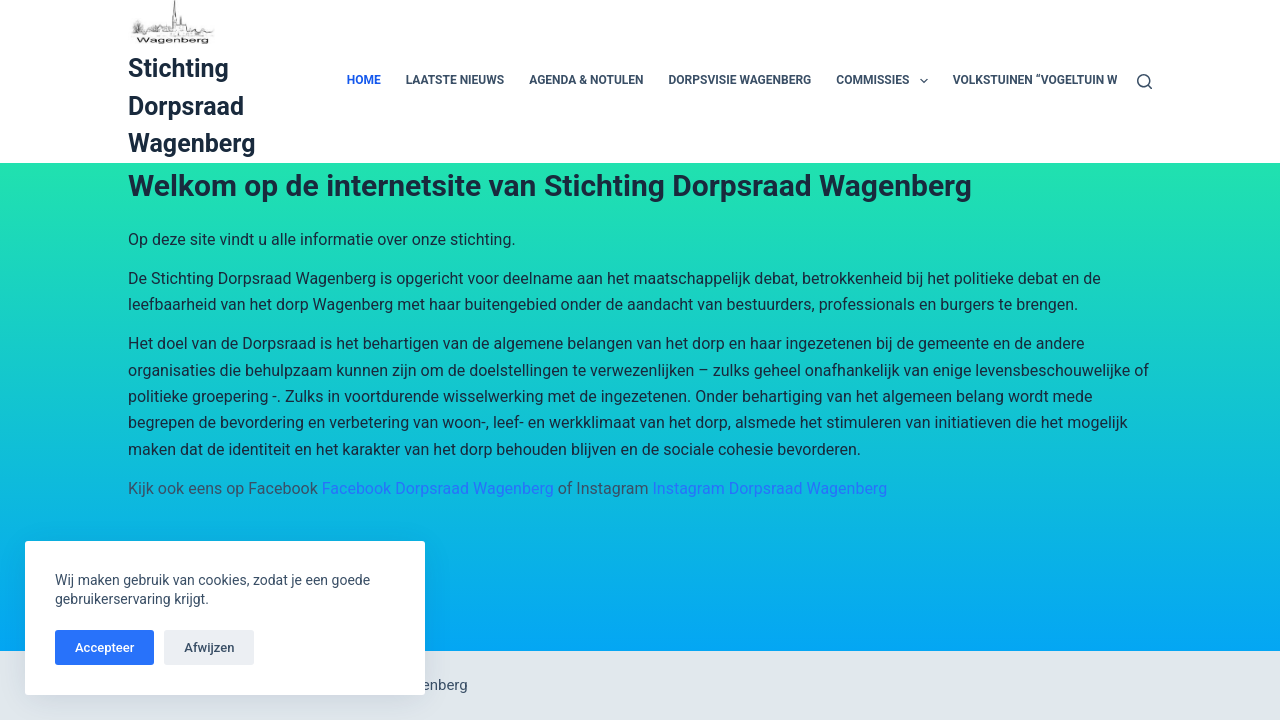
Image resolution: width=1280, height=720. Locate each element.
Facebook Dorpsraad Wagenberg (438, 488)
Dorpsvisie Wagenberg (740, 80)
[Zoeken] (1144, 81)
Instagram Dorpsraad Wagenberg (769, 488)
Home (364, 80)
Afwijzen (209, 647)
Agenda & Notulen (586, 80)
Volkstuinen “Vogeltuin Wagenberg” (1068, 80)
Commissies (885, 81)
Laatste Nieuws (455, 80)
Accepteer (104, 647)
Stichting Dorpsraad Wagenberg (191, 106)
